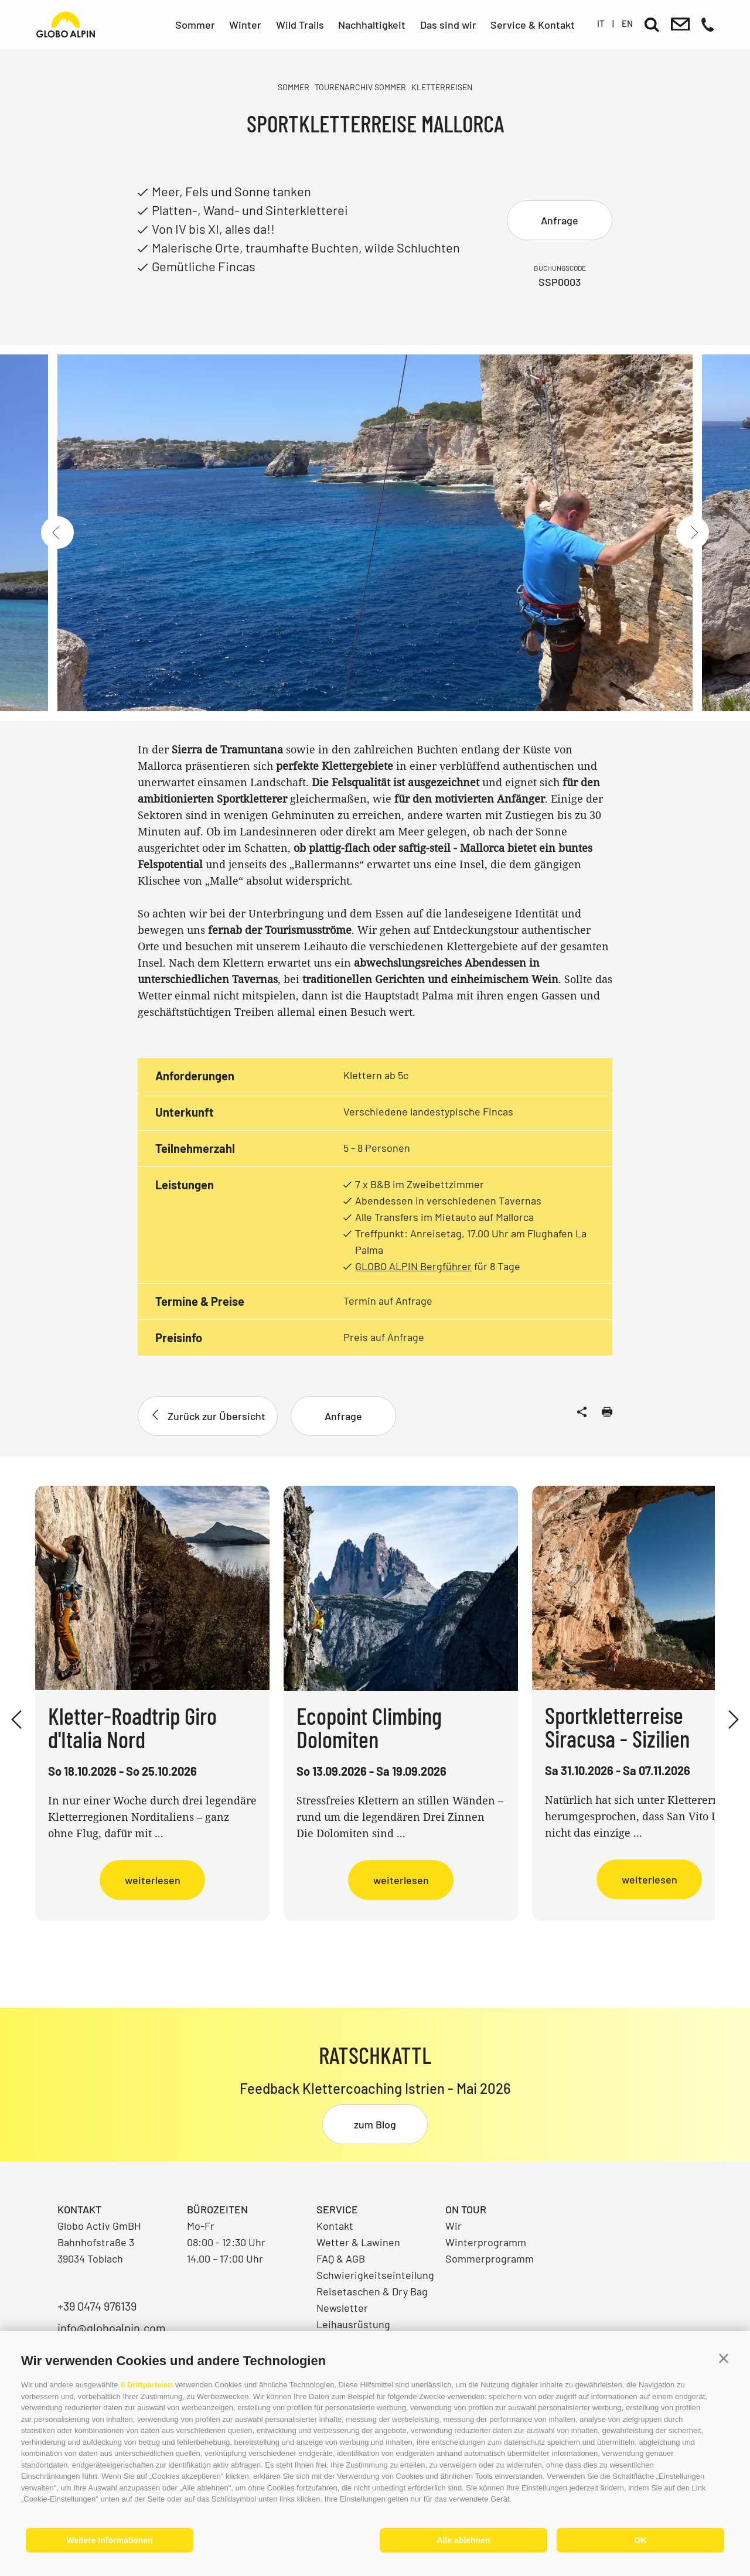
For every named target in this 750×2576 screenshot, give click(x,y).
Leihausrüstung (353, 2324)
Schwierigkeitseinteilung (375, 2274)
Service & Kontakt (532, 24)
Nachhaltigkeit (371, 24)
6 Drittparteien (146, 2384)
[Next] (692, 532)
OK (641, 2540)
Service (337, 2209)
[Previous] (57, 532)
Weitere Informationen (109, 2540)
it (601, 23)
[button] (723, 2358)
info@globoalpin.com (111, 2328)
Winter (245, 24)
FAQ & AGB (340, 2258)
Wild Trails (300, 24)
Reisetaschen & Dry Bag (372, 2291)
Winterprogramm (485, 2242)
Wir (453, 2225)
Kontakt (334, 2225)
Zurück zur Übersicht (207, 1416)
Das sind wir (448, 24)
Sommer (195, 24)
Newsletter (342, 2307)
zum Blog (375, 2124)
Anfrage (559, 220)
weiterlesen (152, 1880)
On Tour (465, 2209)
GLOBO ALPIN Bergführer (413, 1266)
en (627, 23)
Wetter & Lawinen (358, 2242)
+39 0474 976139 (97, 2306)
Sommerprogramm (489, 2258)
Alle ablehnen (463, 2540)
